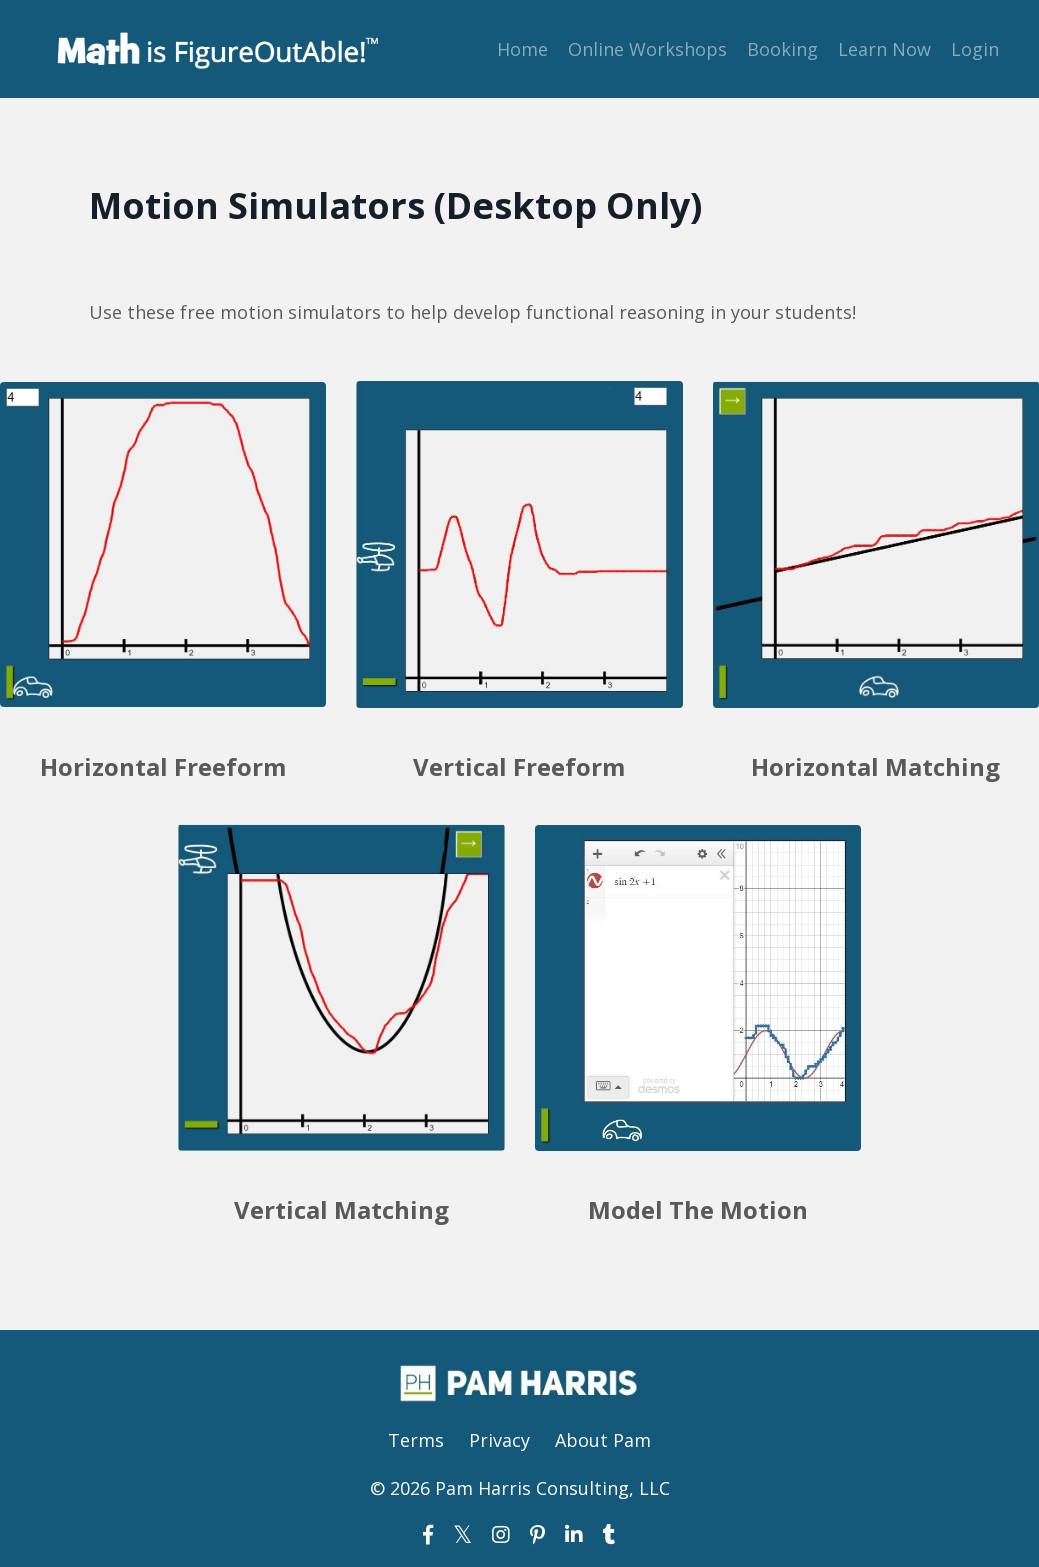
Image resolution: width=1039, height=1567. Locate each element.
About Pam (603, 1440)
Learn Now (884, 49)
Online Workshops (647, 49)
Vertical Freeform (519, 766)
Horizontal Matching (875, 766)
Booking (782, 49)
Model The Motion (698, 1209)
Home (522, 49)
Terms (416, 1440)
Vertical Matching (341, 1209)
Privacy (499, 1440)
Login (975, 49)
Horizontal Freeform (163, 766)
